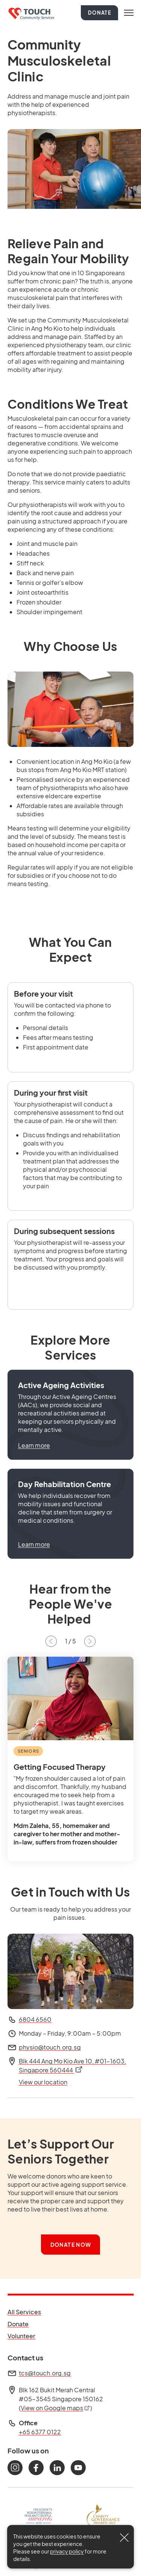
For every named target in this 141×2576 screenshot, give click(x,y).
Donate (99, 13)
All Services (24, 2312)
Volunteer (24, 2336)
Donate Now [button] (70, 2244)
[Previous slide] (51, 1641)
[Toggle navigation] (129, 12)
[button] (70, 1415)
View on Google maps (55, 2408)
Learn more (34, 1445)
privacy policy (67, 2551)
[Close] (124, 2538)
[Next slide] (90, 1641)
